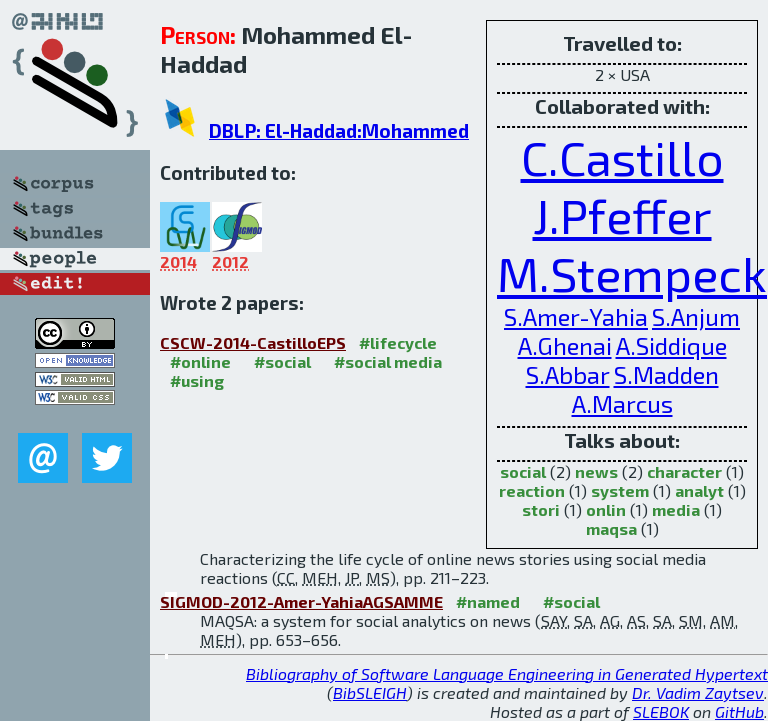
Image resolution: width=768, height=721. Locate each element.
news (596, 471)
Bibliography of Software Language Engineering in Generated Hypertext (507, 673)
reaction (532, 490)
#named (488, 601)
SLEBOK (661, 711)
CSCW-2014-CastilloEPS (253, 342)
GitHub (739, 711)
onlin (606, 509)
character (684, 471)
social (523, 471)
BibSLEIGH (370, 692)
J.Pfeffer (622, 215)
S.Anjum (696, 316)
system (620, 490)
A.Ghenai (565, 345)
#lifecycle (398, 342)
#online (200, 361)
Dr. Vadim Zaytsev (698, 692)
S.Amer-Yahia (576, 316)
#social (282, 361)
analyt (699, 490)
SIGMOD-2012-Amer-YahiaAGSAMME (301, 601)
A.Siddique (671, 345)
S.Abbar (568, 374)
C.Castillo (622, 157)
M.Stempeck (632, 273)
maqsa (611, 528)
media (676, 509)
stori (541, 509)
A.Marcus (622, 403)
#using (197, 380)
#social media (388, 361)
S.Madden (666, 374)
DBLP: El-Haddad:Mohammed (339, 130)
